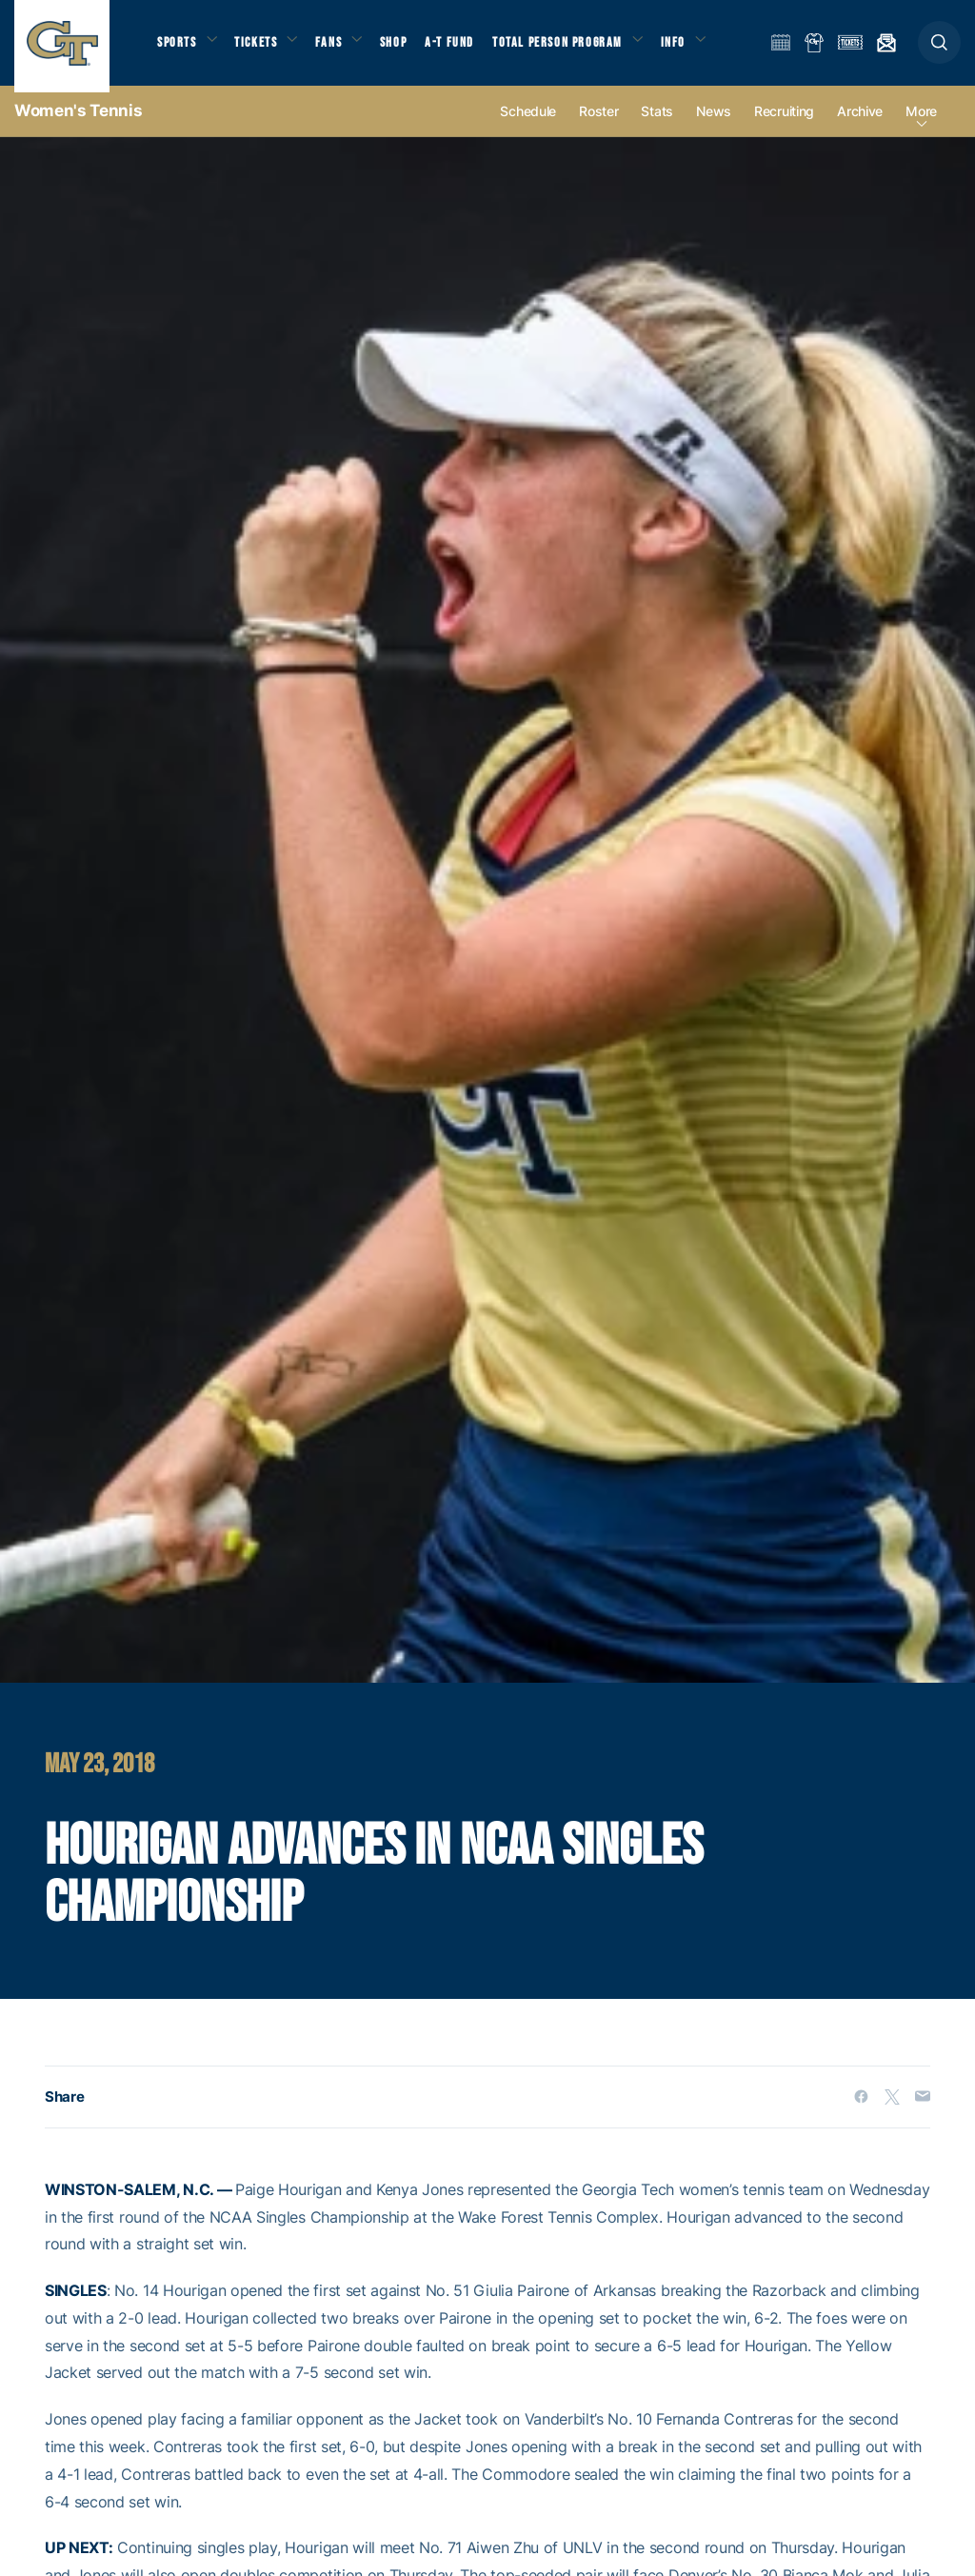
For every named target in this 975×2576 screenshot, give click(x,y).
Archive (860, 125)
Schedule (528, 125)
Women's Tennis (78, 123)
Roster (598, 125)
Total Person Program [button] (576, 48)
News (713, 125)
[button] (939, 49)
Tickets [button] (263, 48)
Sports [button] (178, 48)
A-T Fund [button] (467, 48)
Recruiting (784, 125)
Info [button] (697, 48)
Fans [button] (340, 48)
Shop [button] (409, 48)
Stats (657, 125)
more (921, 125)
